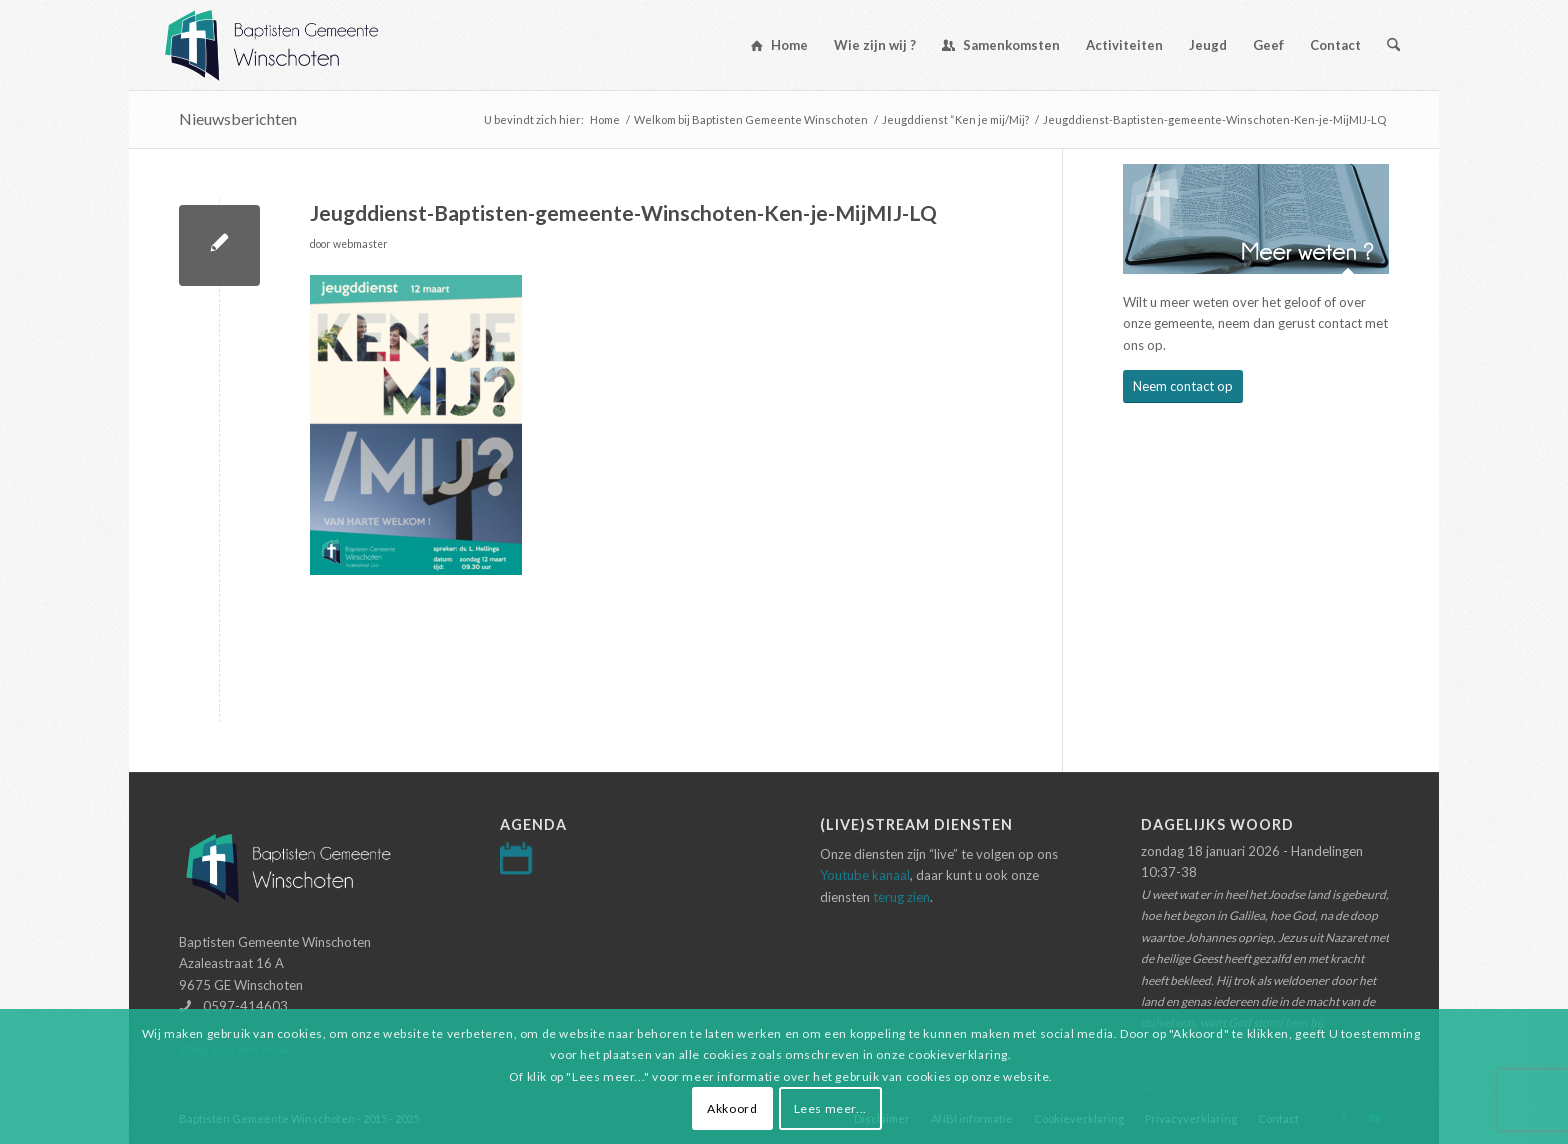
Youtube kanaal (865, 875)
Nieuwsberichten (238, 118)
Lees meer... (830, 1108)
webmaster (360, 244)
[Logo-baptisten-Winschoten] (286, 45)
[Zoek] (1393, 45)
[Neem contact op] (1183, 386)
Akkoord (732, 1108)
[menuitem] (779, 45)
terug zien (901, 897)
